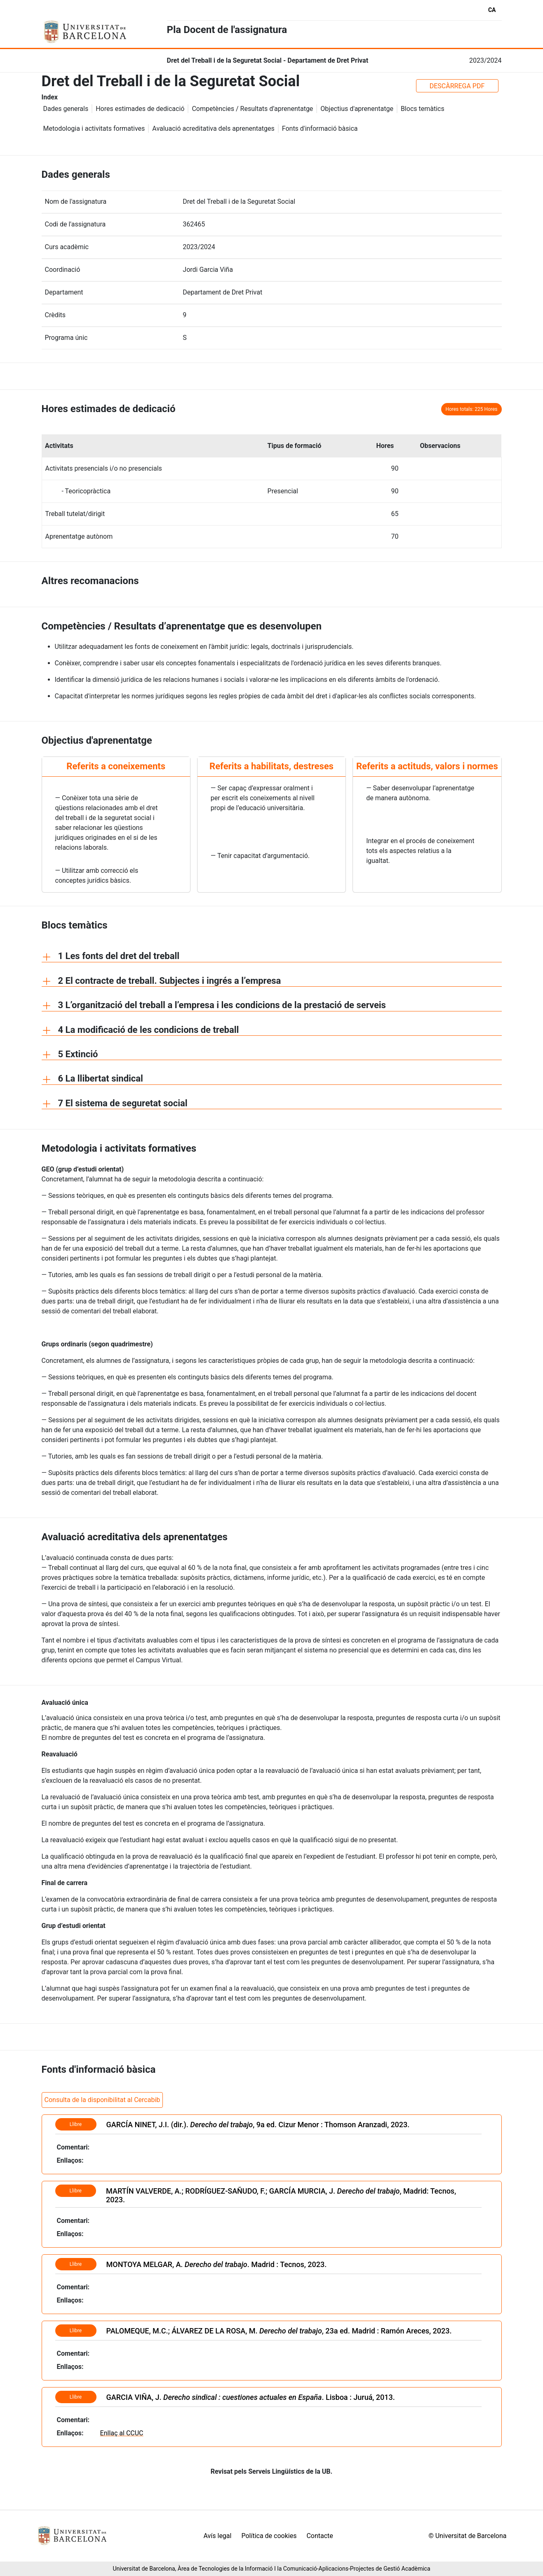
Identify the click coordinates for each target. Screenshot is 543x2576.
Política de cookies (268, 2536)
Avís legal (218, 2536)
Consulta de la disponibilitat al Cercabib (102, 2100)
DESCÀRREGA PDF (457, 86)
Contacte (319, 2536)
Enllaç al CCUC (121, 2433)
